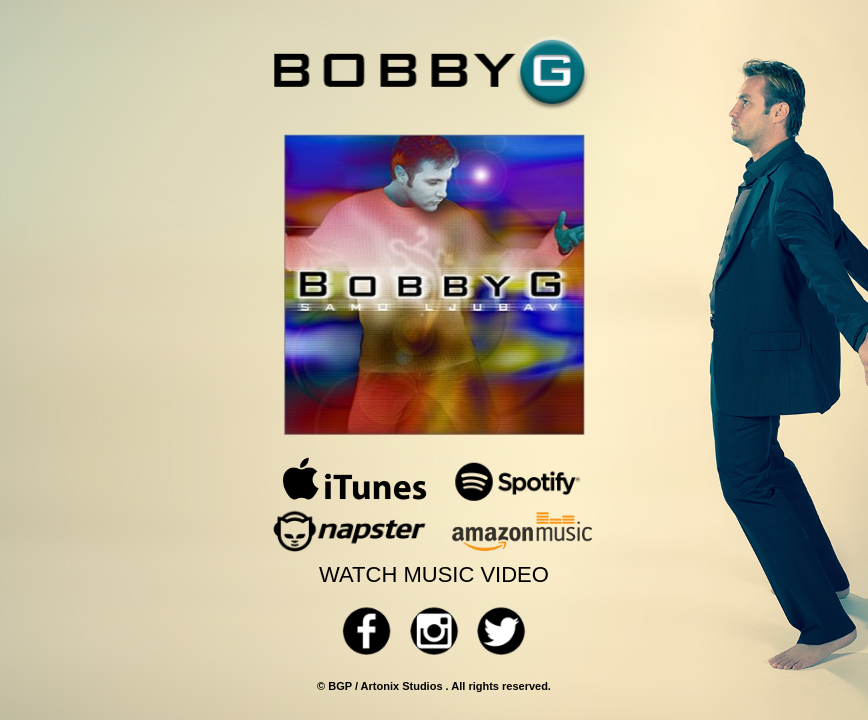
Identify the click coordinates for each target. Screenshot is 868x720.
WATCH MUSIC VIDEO (434, 574)
